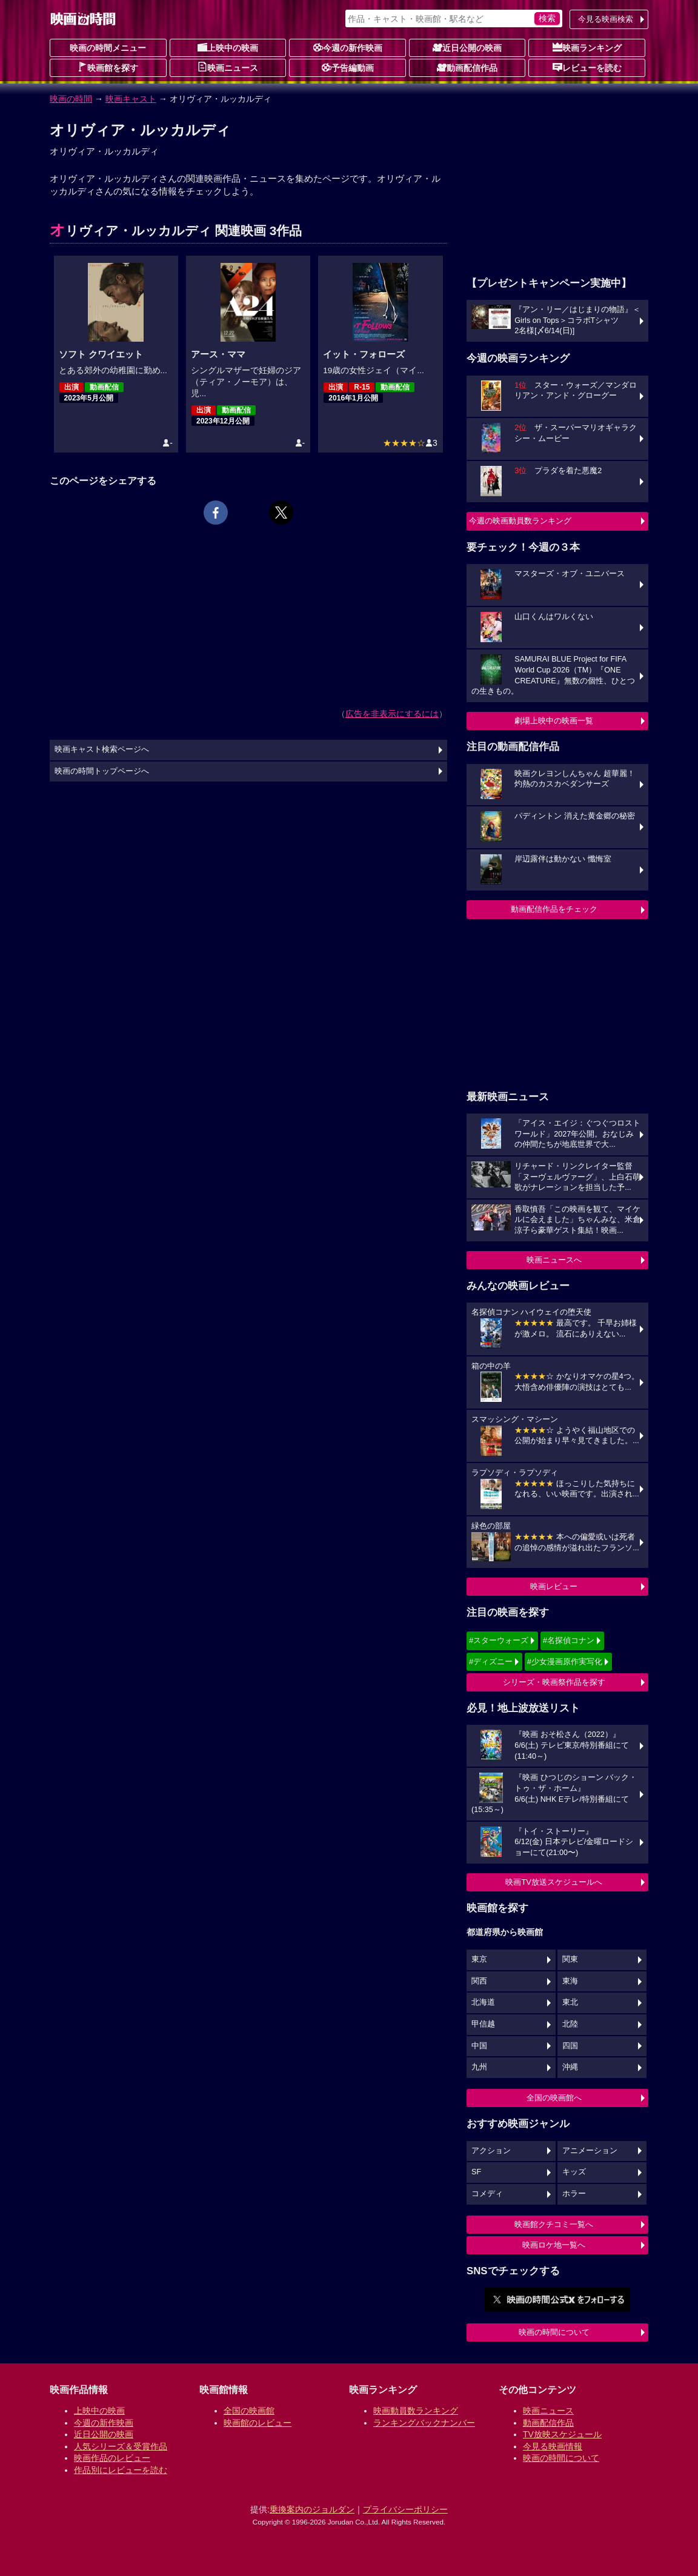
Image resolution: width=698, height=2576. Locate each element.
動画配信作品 (467, 67)
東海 (570, 1981)
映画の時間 (71, 99)
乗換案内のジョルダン (312, 2509)
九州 (479, 2067)
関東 (570, 1959)
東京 (479, 1959)
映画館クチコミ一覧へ (553, 2224)
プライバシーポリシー (405, 2509)
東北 (570, 2002)
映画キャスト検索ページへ (102, 749)
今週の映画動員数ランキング (520, 520)
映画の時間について (554, 2332)
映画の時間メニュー (108, 48)
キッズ (574, 2172)
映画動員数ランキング (415, 2410)
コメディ (487, 2193)
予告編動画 (348, 67)
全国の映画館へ (554, 2097)
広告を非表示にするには (392, 714)
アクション (491, 2150)
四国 (570, 2046)
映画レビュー (553, 1586)
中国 (479, 2046)
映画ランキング (587, 47)
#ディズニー (491, 1661)
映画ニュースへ (554, 1259)
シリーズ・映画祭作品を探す (554, 1682)
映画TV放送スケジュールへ (553, 1882)
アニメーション (589, 2150)
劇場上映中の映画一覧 (553, 720)
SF (476, 2172)
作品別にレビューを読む (120, 2470)
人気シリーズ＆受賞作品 (120, 2446)
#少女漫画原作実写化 (564, 1661)
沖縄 (570, 2067)
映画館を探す (108, 67)
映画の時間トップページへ (102, 771)
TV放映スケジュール (562, 2434)
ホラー (574, 2193)
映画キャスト (130, 99)
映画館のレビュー (257, 2423)
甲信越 (483, 2024)
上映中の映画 (228, 47)
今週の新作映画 (347, 47)
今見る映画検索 (605, 19)
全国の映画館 (249, 2410)
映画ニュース (228, 67)
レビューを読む (587, 67)
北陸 (570, 2024)
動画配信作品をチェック (554, 909)
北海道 (483, 2002)
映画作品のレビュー (112, 2458)
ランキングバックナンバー (424, 2423)
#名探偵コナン (568, 1640)
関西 (479, 1981)
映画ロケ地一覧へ (553, 2244)
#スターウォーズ (498, 1640)
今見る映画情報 (552, 2446)
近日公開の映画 (467, 47)
